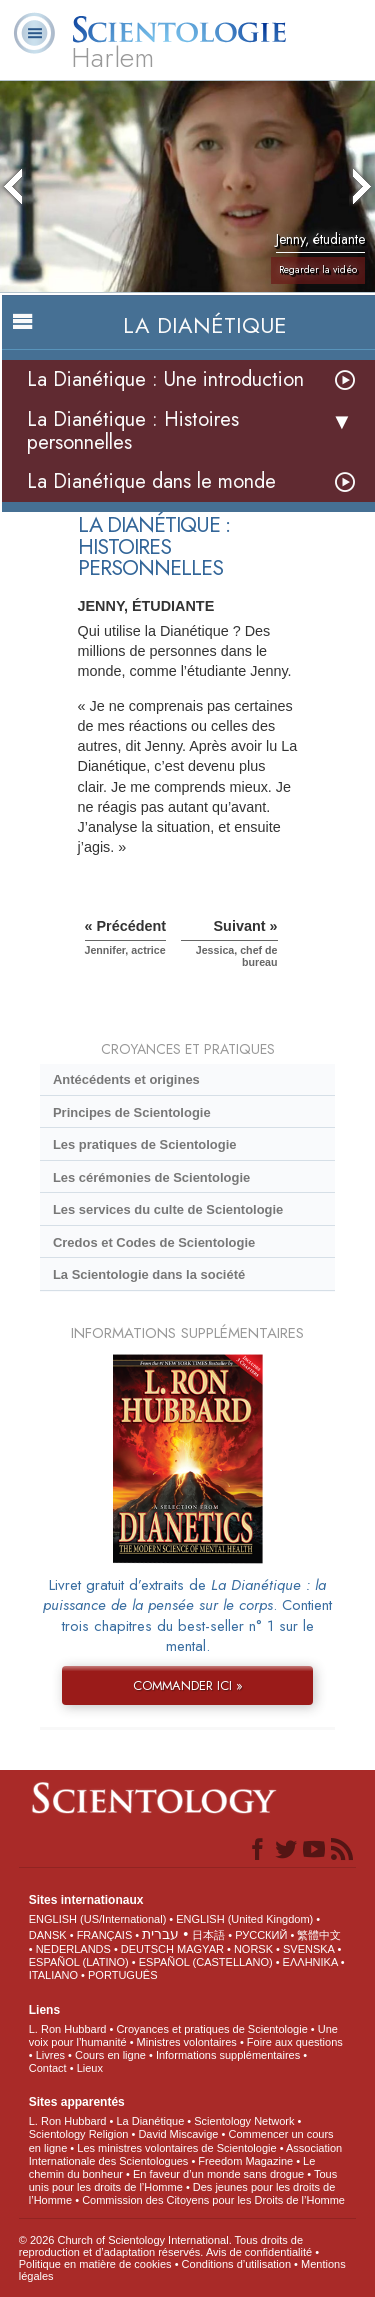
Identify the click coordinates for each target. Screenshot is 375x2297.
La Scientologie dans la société (149, 1274)
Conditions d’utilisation (236, 2264)
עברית (160, 1934)
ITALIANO (53, 1975)
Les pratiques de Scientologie (145, 1144)
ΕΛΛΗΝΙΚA (310, 1962)
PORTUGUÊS (122, 1975)
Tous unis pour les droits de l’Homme (183, 2180)
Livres (50, 2055)
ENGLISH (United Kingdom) (244, 1919)
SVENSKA (308, 1949)
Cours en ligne (110, 2055)
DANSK (48, 1935)
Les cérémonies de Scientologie (151, 1177)
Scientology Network (244, 2121)
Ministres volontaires (187, 2042)
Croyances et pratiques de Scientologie (211, 2029)
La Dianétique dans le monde (151, 481)
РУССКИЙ (261, 1935)
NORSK (253, 1949)
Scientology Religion (79, 2134)
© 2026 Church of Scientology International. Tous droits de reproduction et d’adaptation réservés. (161, 2246)
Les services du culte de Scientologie (168, 1209)
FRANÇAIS (105, 1935)
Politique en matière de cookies (95, 2264)
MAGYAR (200, 1949)
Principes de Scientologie (132, 1112)
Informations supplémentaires (228, 2055)
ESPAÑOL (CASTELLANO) (206, 1962)
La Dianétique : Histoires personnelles (133, 431)
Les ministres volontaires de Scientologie (176, 2148)
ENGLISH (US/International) (98, 1919)
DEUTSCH (147, 1949)
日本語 (208, 1935)
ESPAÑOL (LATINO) (79, 1962)
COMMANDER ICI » (188, 1685)
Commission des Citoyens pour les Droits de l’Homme (213, 2200)
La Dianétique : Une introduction (165, 379)
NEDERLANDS (73, 1949)
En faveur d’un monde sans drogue (218, 2174)
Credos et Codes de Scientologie (154, 1242)
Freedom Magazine (245, 2161)
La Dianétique (150, 2121)
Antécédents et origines (126, 1079)
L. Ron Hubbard (68, 2029)
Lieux (90, 2068)
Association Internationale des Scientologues (185, 2154)
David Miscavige (178, 2134)
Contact (48, 2068)
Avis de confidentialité (259, 2252)
